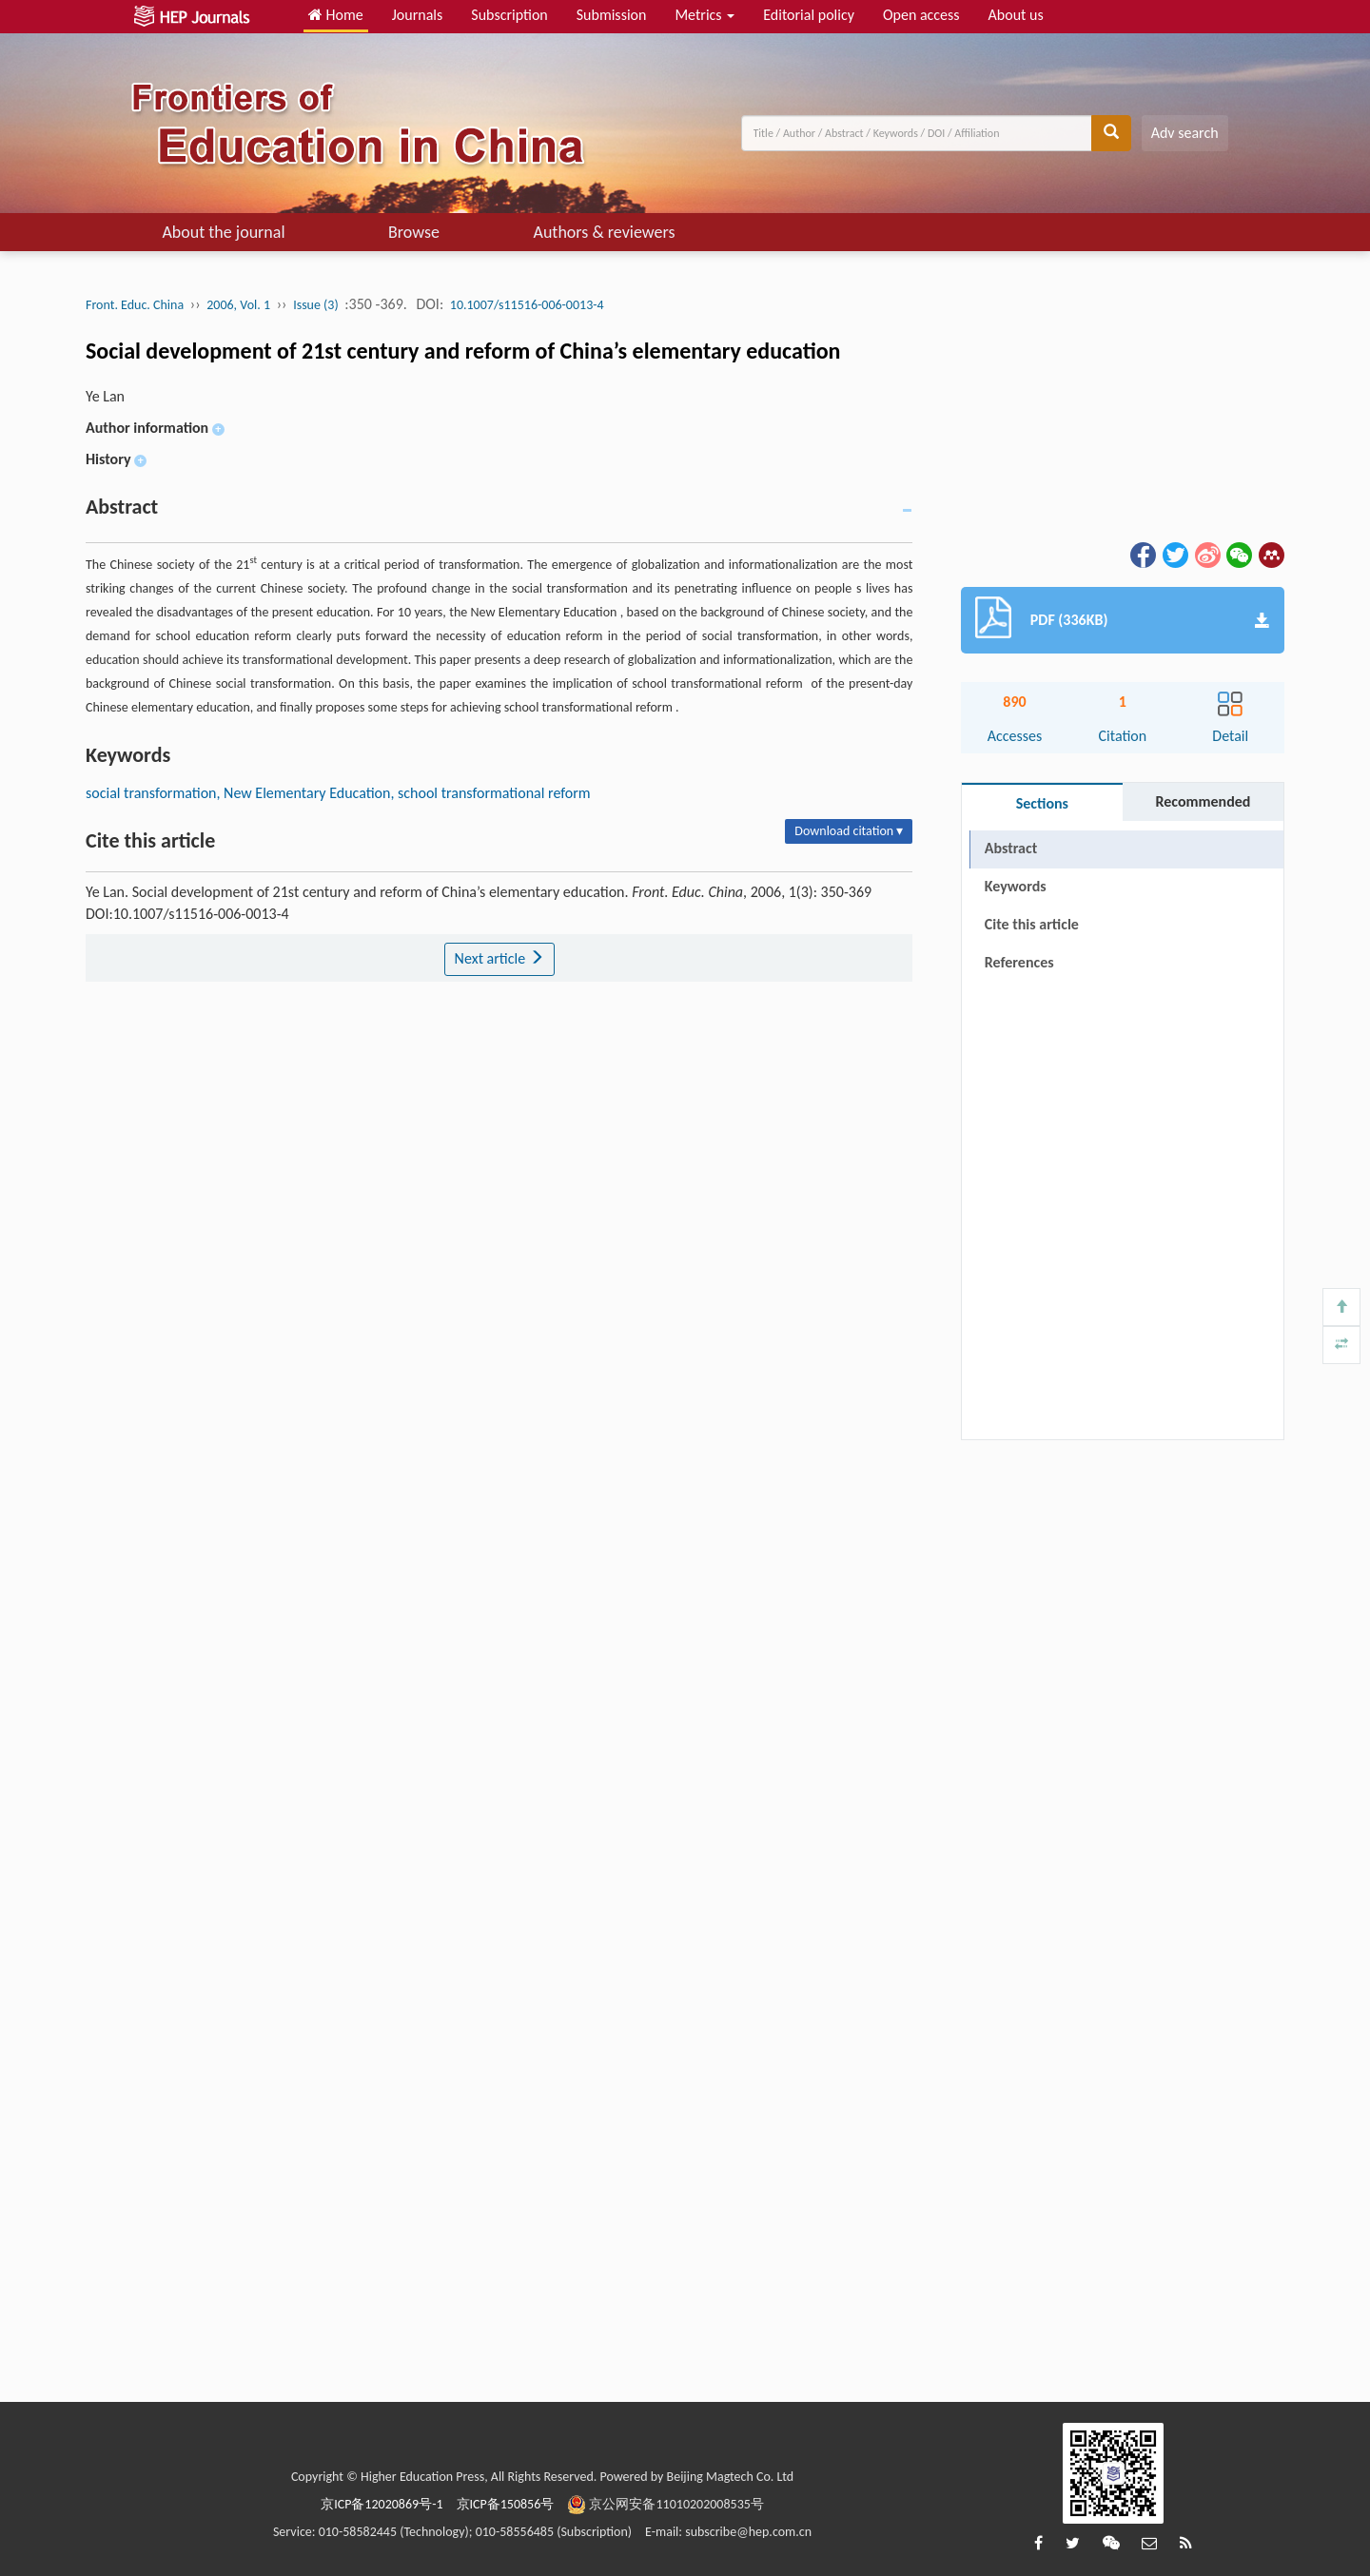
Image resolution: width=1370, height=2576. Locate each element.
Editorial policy (808, 15)
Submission (612, 15)
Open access (921, 15)
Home (335, 15)
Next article (499, 958)
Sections (1042, 803)
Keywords (1016, 886)
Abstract (1011, 848)
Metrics (704, 15)
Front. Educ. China (135, 305)
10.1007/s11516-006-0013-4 (527, 305)
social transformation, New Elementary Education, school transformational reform (338, 793)
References (1019, 962)
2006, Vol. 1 (238, 305)
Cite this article (1032, 924)
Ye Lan (105, 396)
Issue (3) (316, 305)
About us (1016, 15)
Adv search (1185, 133)
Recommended (1202, 801)
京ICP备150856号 (506, 2504)
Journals (417, 15)
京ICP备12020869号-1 (381, 2504)
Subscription (509, 15)
